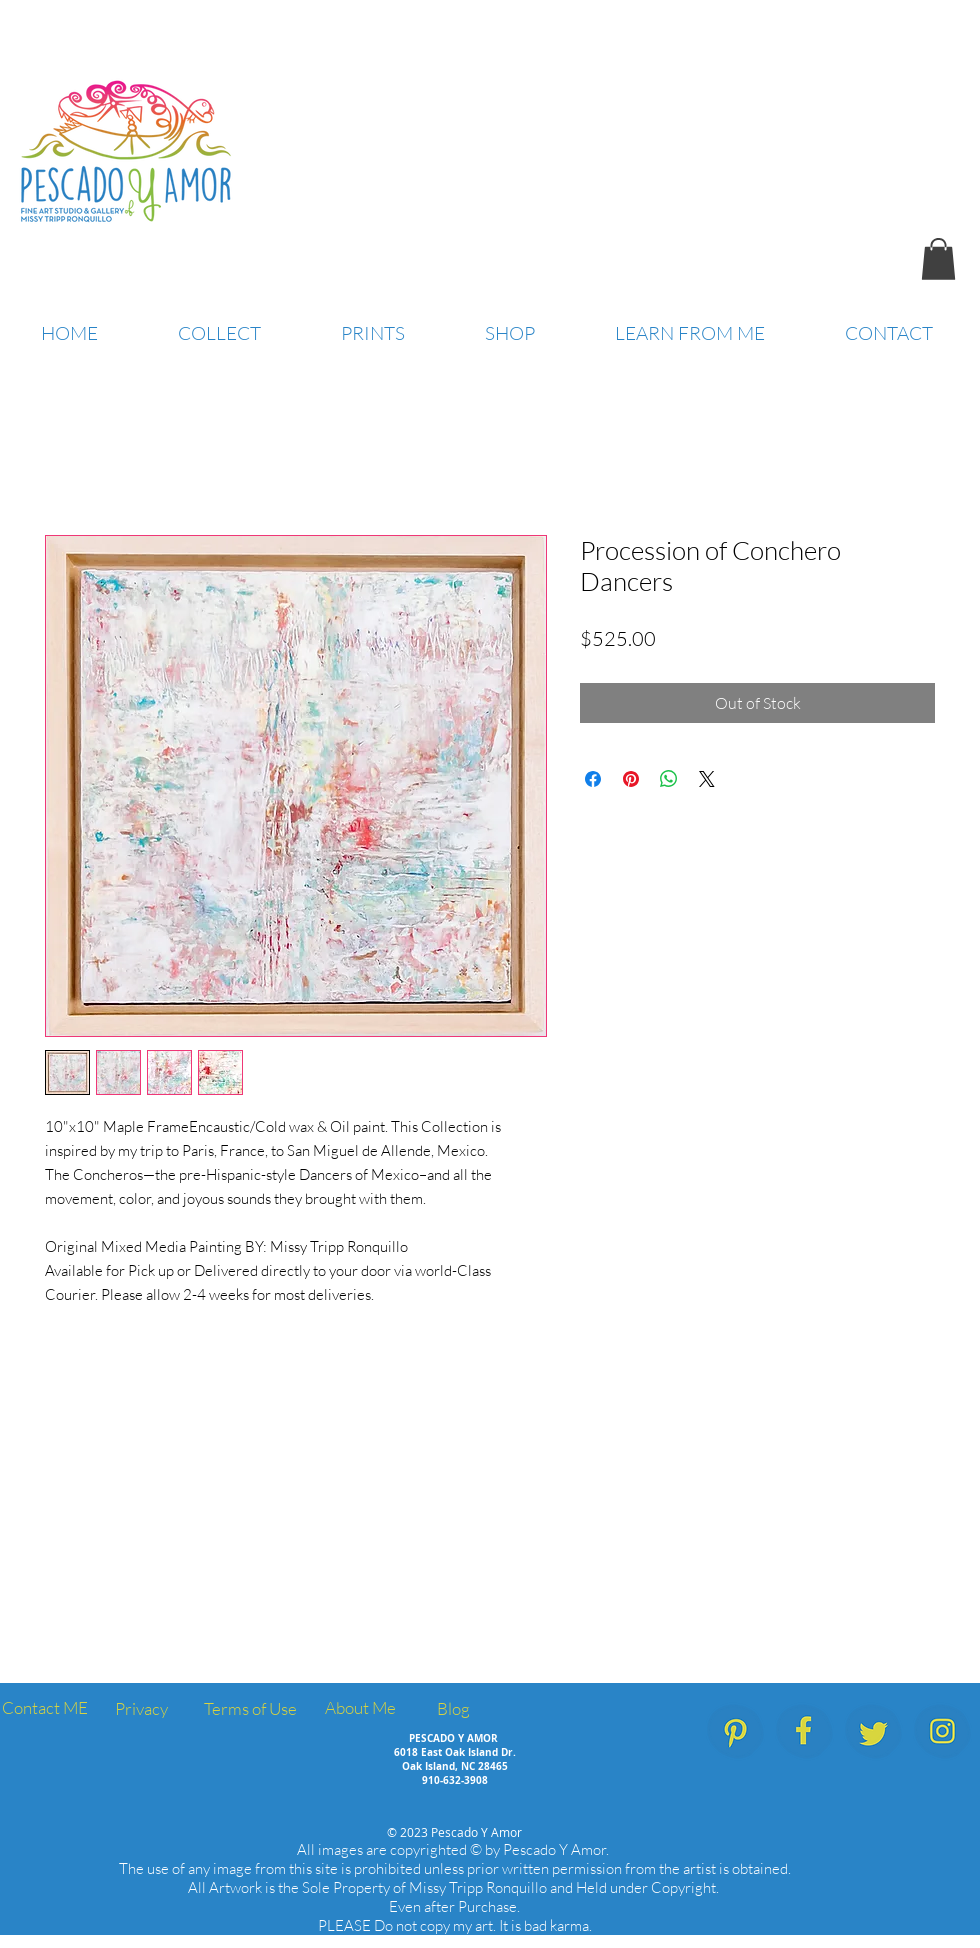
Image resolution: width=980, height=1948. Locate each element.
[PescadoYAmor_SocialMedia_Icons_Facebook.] (804, 1731)
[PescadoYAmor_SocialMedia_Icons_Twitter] (873, 1731)
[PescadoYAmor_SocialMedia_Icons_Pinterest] (735, 1731)
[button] (938, 259)
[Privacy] (141, 1709)
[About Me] (360, 1708)
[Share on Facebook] (593, 779)
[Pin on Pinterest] (631, 779)
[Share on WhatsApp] (669, 779)
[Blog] (453, 1709)
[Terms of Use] (250, 1709)
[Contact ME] (44, 1708)
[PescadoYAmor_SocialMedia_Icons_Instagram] (942, 1731)
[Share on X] (707, 779)
